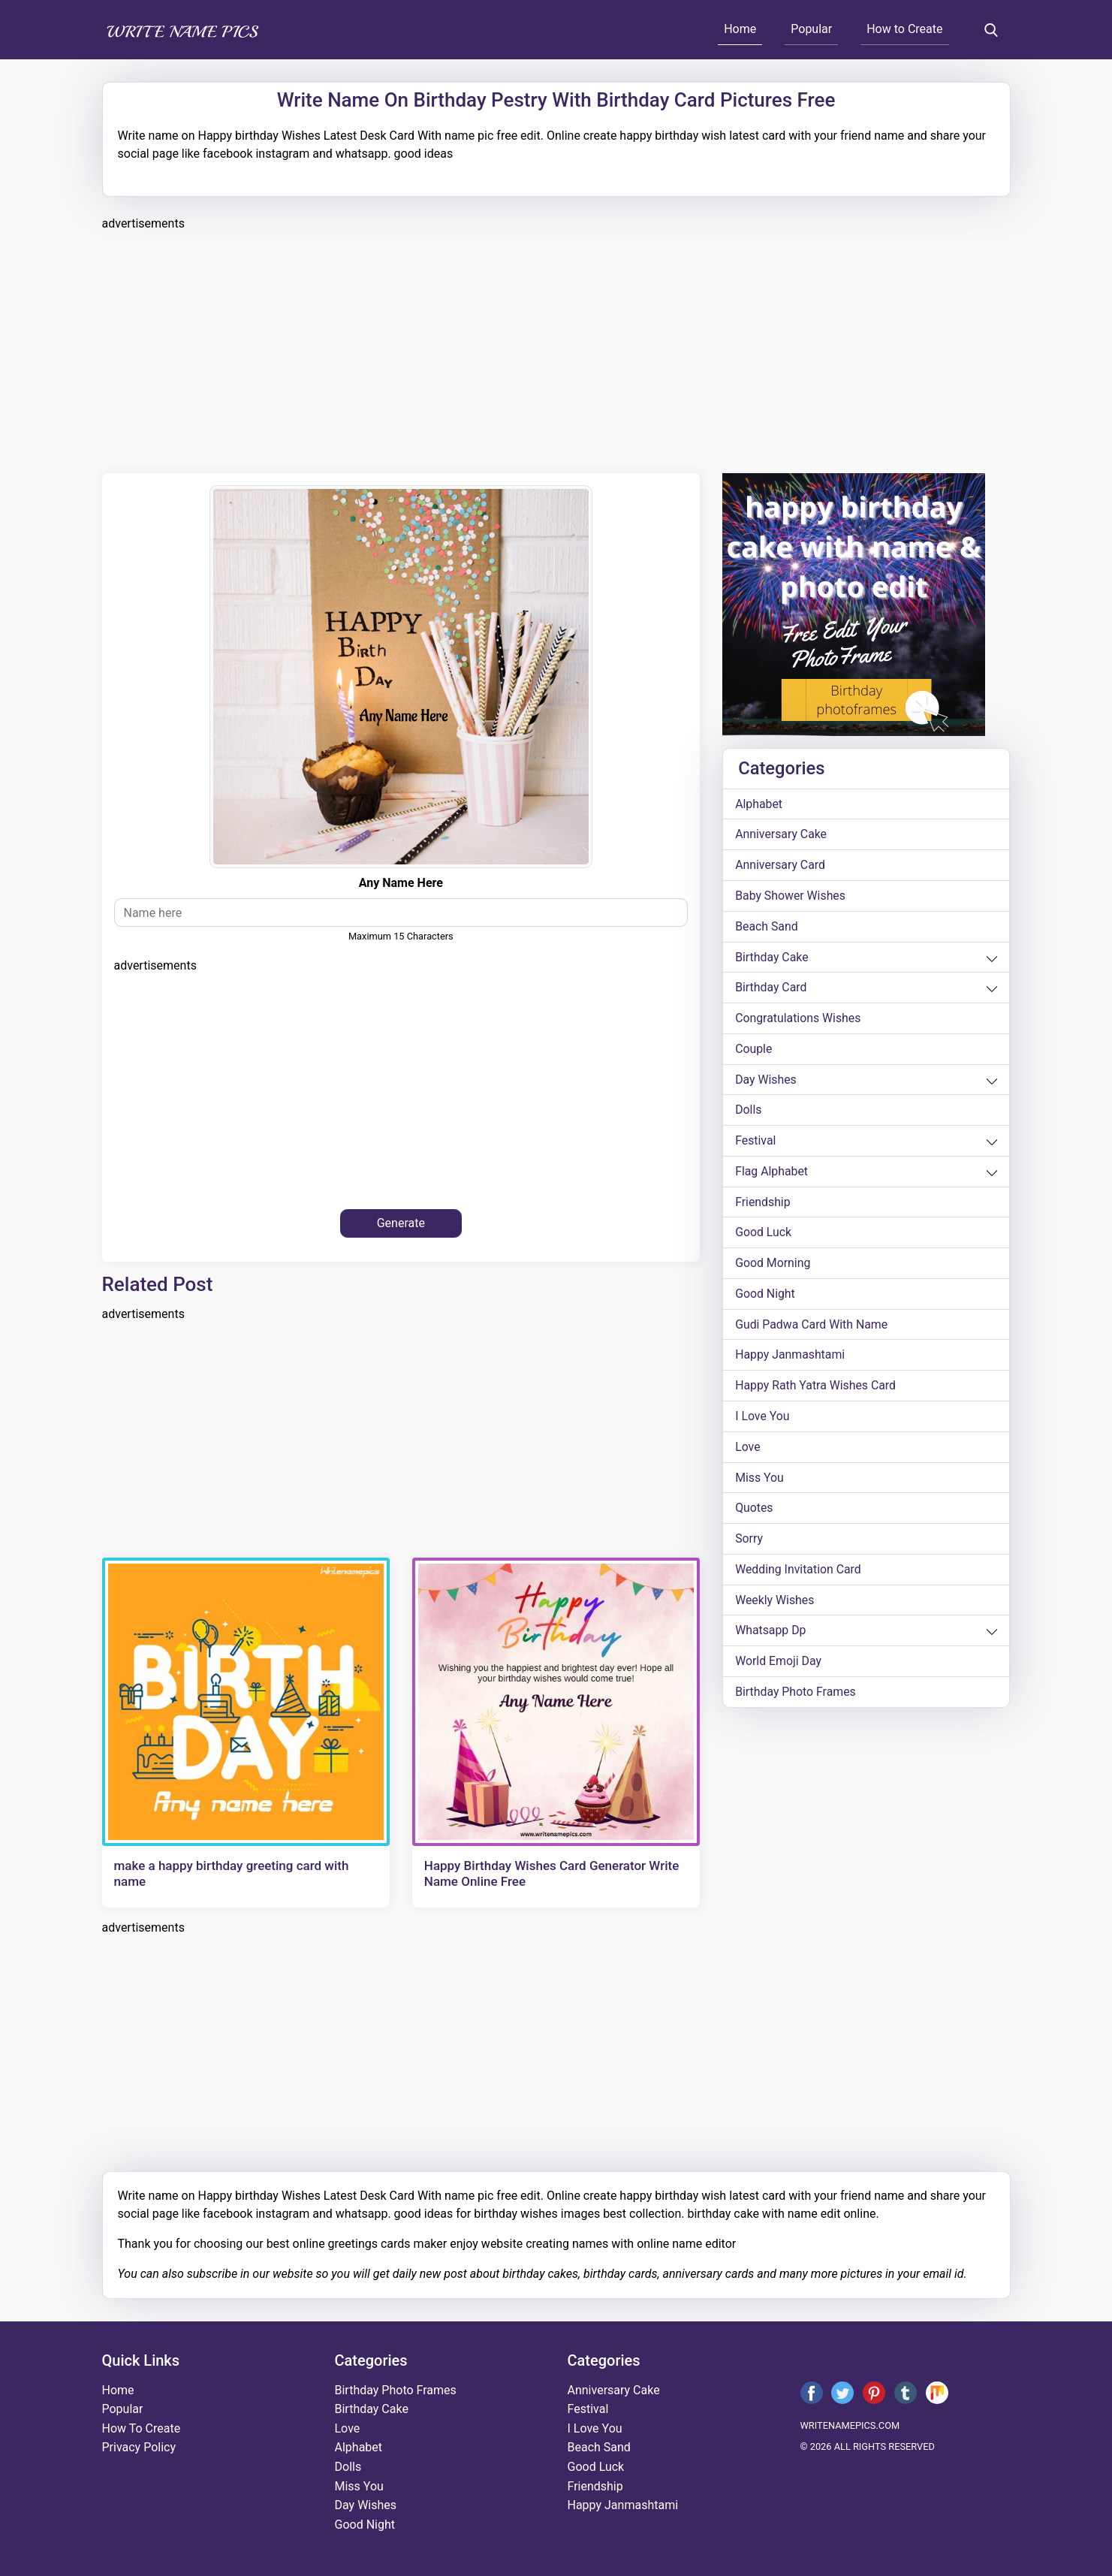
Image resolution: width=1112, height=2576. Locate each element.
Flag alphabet (772, 1173)
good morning (773, 1266)
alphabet (759, 804)
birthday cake (772, 958)
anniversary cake (781, 835)
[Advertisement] (552, 350)
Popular (811, 29)
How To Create (141, 2428)
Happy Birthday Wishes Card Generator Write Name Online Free (551, 1873)
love (748, 1450)
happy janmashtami (790, 1358)
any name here (401, 883)
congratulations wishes (798, 1019)
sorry (749, 1543)
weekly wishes (775, 1604)
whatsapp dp (770, 1635)
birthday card (771, 989)
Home (740, 29)
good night (765, 1297)
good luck (763, 1235)
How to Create (904, 29)
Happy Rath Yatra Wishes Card (816, 1389)
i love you (762, 1420)
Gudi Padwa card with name (812, 1327)
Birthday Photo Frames (796, 1697)
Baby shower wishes (790, 896)
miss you (759, 1481)
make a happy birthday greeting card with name (231, 1873)
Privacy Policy (139, 2447)
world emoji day (778, 1666)
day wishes (766, 1081)
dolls (748, 1112)
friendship (763, 1204)
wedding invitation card (798, 1574)
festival (755, 1143)
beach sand (766, 927)
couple (754, 1050)
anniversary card (780, 865)
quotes (754, 1512)
